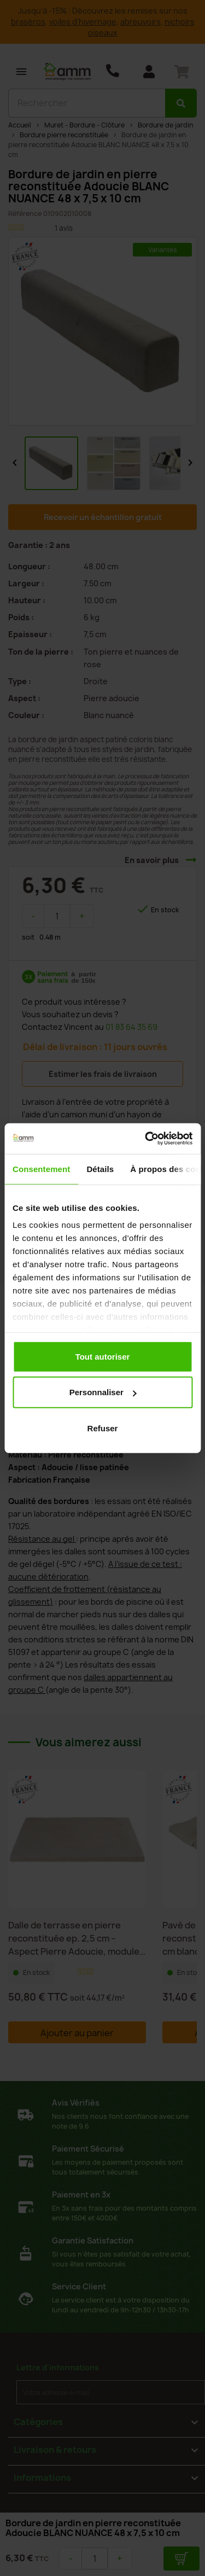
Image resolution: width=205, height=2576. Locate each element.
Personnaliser (103, 1392)
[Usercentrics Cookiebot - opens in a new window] (145, 1139)
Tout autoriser (102, 1356)
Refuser (102, 1427)
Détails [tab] (100, 1168)
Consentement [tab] (41, 1168)
